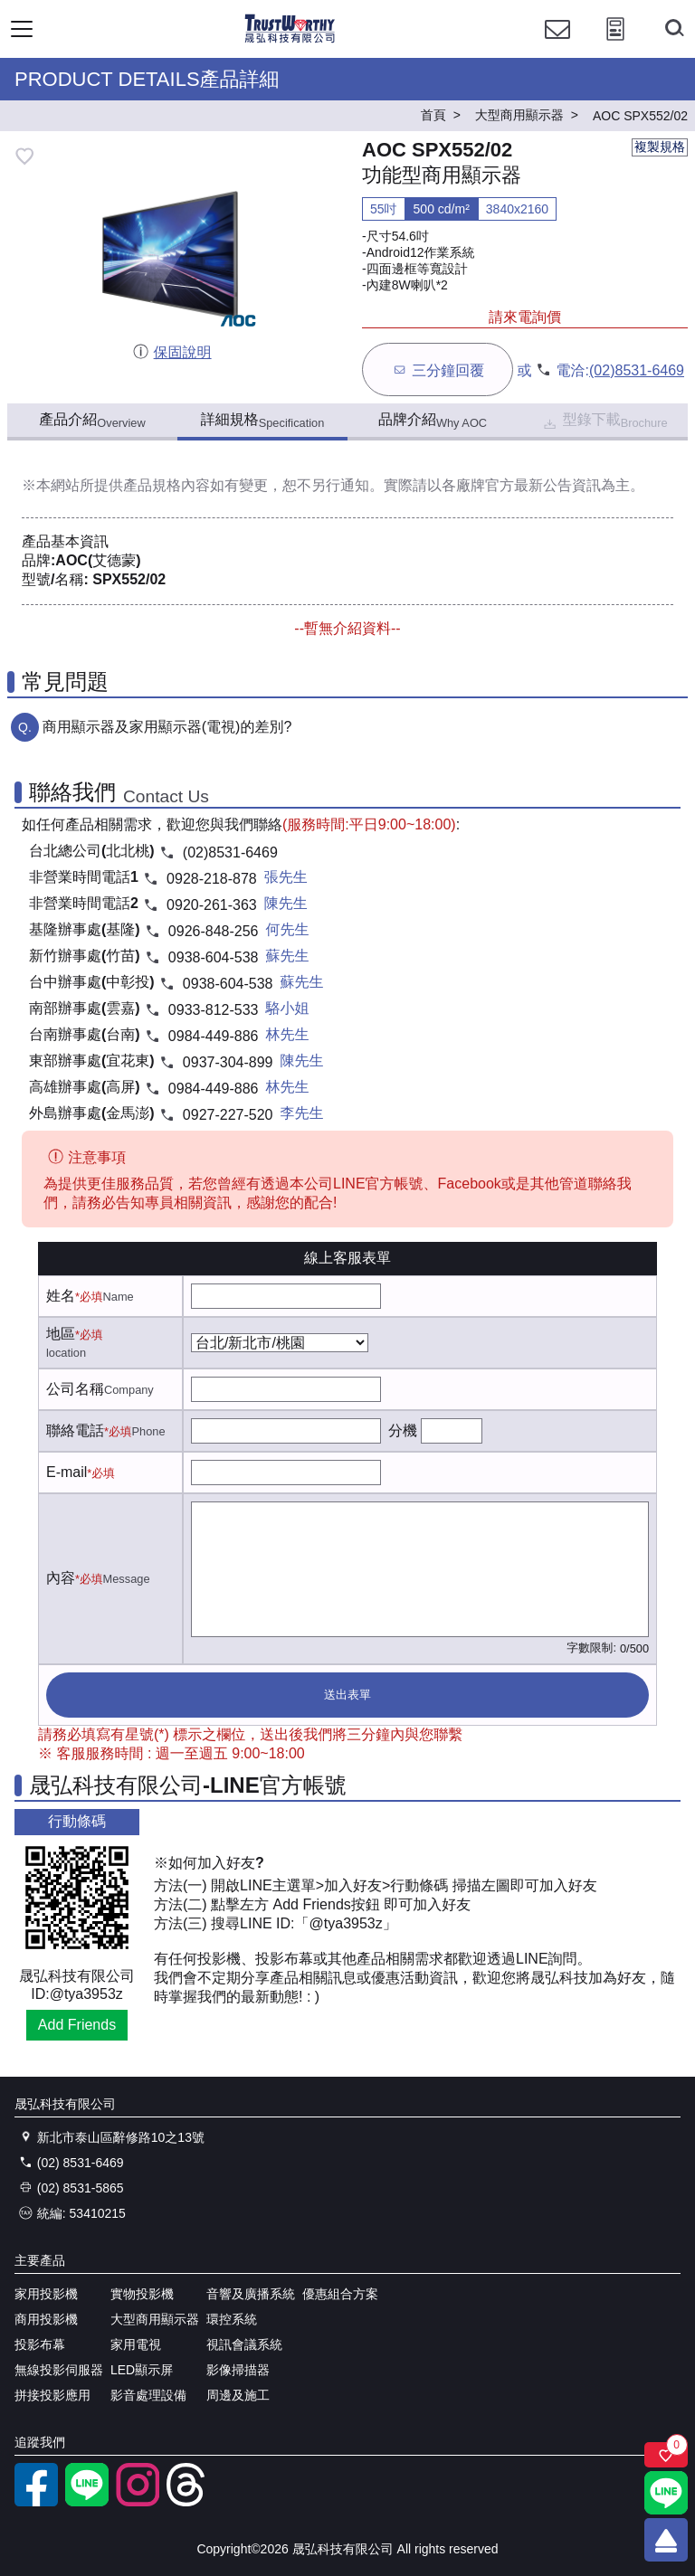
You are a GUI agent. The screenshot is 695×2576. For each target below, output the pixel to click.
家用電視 (135, 2344)
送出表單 (347, 1694)
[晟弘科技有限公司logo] (290, 40)
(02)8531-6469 (636, 370)
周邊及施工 (238, 2395)
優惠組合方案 (340, 2294)
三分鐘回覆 (437, 369)
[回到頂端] (666, 2540)
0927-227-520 (228, 1114)
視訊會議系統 (244, 2344)
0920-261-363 (212, 905)
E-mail (66, 1472)
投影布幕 (39, 2344)
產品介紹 (92, 421)
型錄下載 (604, 422)
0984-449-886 (213, 1036)
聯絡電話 (75, 1430)
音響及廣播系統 (250, 2294)
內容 (60, 1578)
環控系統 (231, 2319)
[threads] (188, 2502)
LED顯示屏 (141, 2370)
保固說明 (171, 352)
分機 (402, 1430)
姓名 (60, 1295)
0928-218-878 (212, 878)
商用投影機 (46, 2319)
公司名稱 (75, 1389)
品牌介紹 (432, 421)
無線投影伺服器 (58, 2370)
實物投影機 (142, 2294)
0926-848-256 (213, 931)
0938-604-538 (213, 957)
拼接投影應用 (52, 2395)
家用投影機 (46, 2294)
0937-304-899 (228, 1062)
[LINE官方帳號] (87, 2502)
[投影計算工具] (615, 45)
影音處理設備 (148, 2395)
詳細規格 (263, 421)
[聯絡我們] (557, 45)
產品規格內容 (166, 485)
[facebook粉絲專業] (36, 2502)
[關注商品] (666, 2455)
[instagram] (137, 2502)
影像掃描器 (238, 2370)
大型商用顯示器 (154, 2319)
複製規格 (659, 146)
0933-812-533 (213, 1010)
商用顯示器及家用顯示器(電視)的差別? (167, 726)
